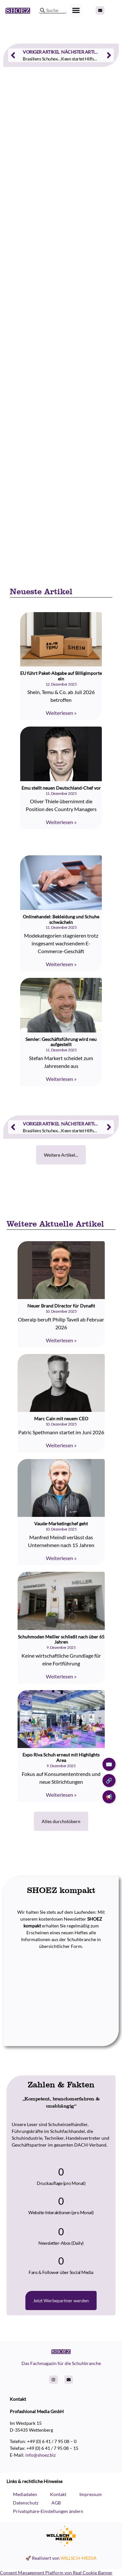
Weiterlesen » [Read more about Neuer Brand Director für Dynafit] (61, 1340)
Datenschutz (25, 2502)
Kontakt (58, 2494)
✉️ (109, 1764)
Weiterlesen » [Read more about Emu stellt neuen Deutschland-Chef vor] (61, 822)
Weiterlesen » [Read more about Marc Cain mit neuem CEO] (61, 1445)
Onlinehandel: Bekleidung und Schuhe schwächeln (61, 919)
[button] (76, 10)
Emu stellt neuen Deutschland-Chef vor (61, 788)
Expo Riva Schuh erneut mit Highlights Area (61, 1757)
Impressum (90, 2494)
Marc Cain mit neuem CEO (61, 1418)
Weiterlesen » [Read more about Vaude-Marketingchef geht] (61, 1558)
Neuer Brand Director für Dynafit (61, 1305)
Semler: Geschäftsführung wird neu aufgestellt (61, 1041)
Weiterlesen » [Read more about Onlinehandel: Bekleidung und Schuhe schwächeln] (61, 964)
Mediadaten (25, 2494)
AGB (56, 2502)
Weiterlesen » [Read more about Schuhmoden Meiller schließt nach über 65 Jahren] (61, 1676)
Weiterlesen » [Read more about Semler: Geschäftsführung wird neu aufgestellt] (61, 1079)
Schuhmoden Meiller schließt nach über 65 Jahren (61, 1639)
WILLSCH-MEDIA (79, 2558)
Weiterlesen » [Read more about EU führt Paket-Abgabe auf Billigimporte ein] (61, 713)
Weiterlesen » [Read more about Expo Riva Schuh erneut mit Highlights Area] (61, 1795)
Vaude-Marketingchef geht (61, 1523)
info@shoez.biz (40, 2455)
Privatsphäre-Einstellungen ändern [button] (48, 2511)
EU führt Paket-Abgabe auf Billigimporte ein (61, 675)
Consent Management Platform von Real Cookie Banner (56, 2572)
